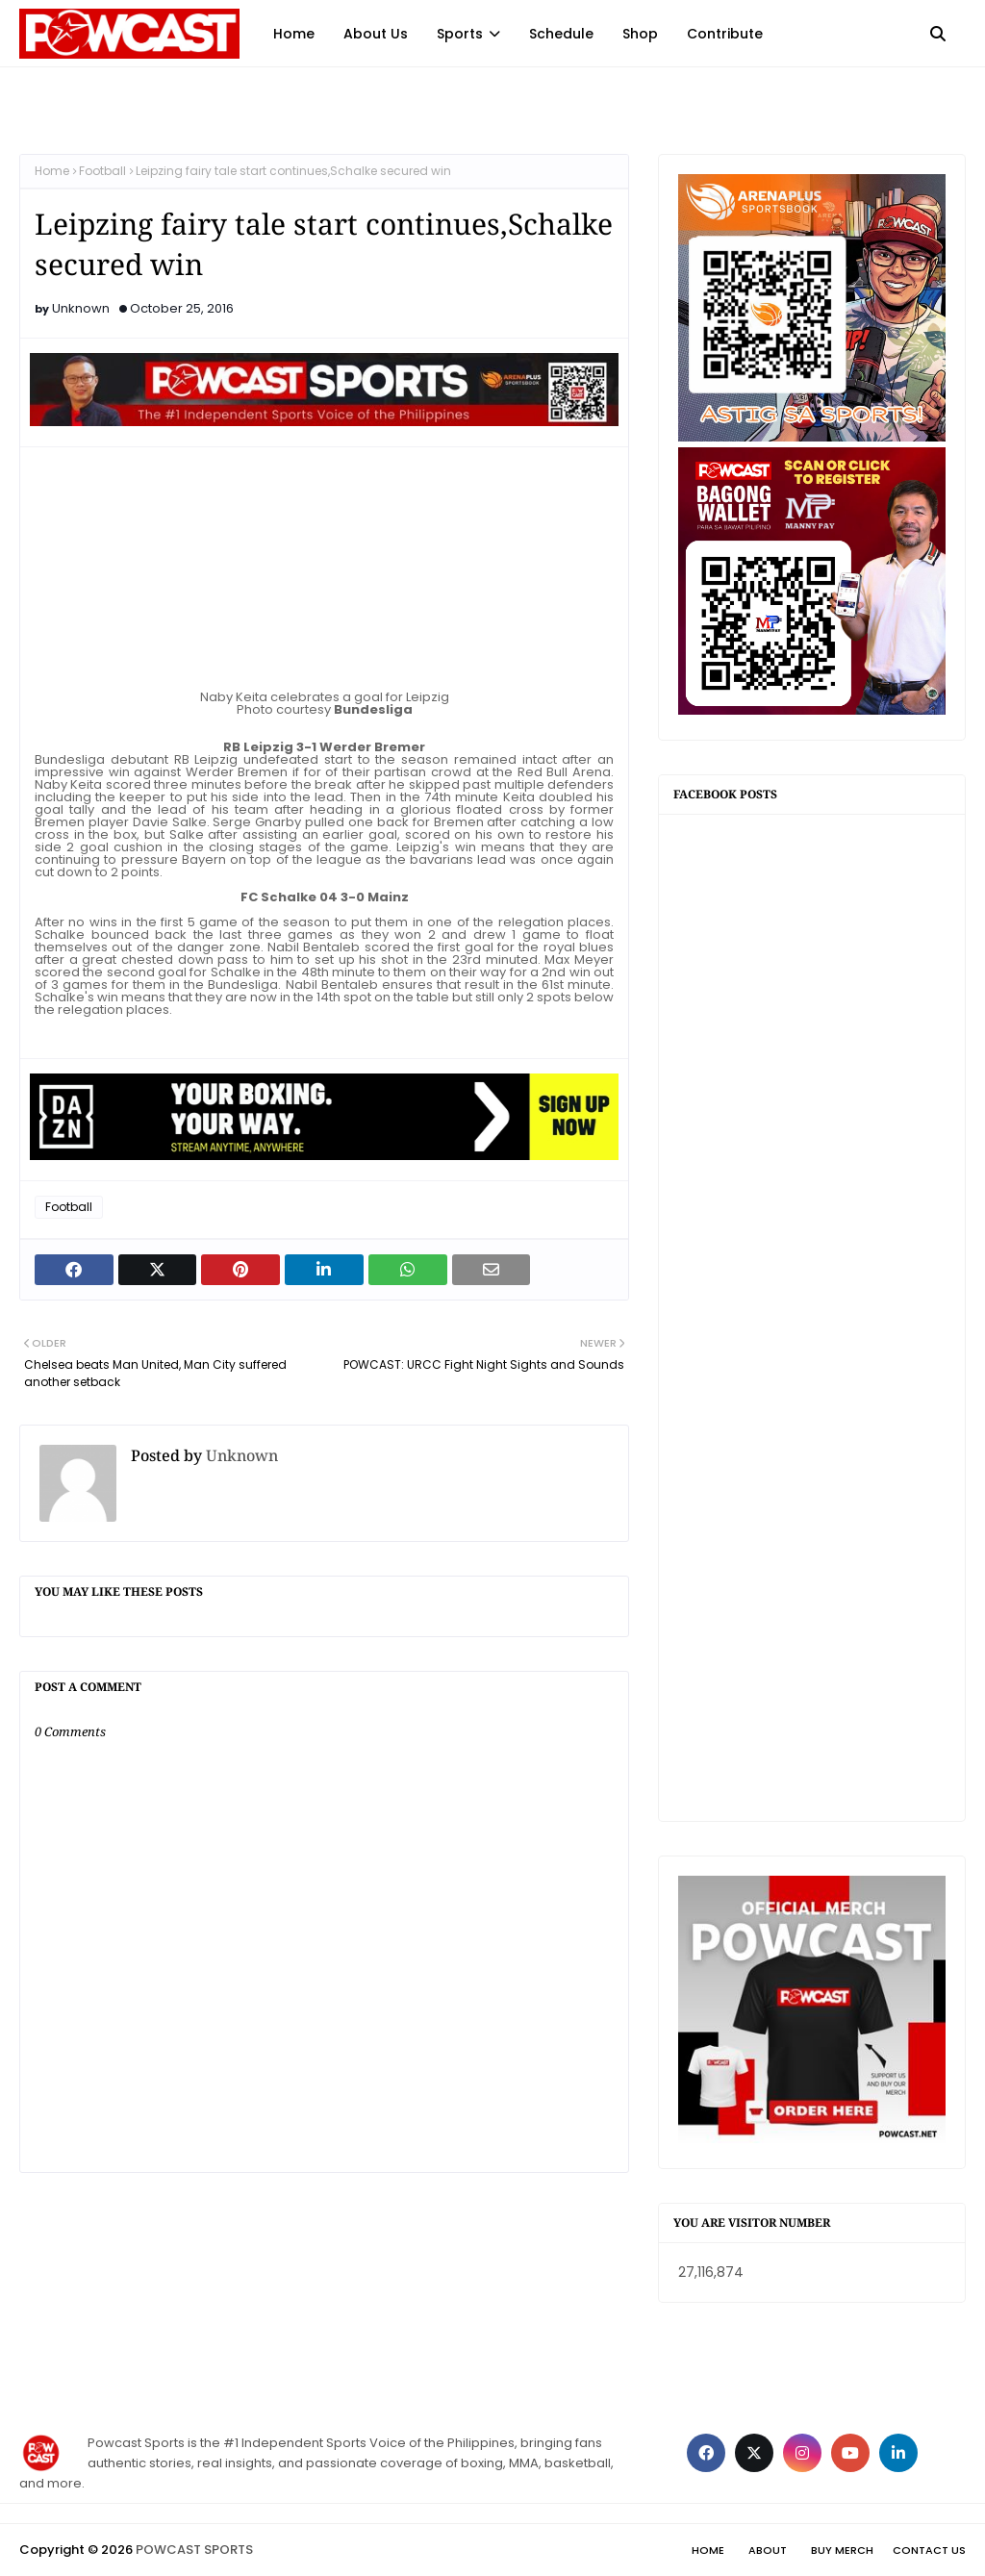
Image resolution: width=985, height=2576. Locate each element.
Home (52, 171)
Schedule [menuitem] (561, 33)
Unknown (81, 308)
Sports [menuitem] (460, 33)
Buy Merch (842, 2550)
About (767, 2550)
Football (102, 171)
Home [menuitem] (294, 33)
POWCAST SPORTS (194, 2549)
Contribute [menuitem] (725, 33)
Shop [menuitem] (640, 33)
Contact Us (929, 2550)
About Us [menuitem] (375, 33)
